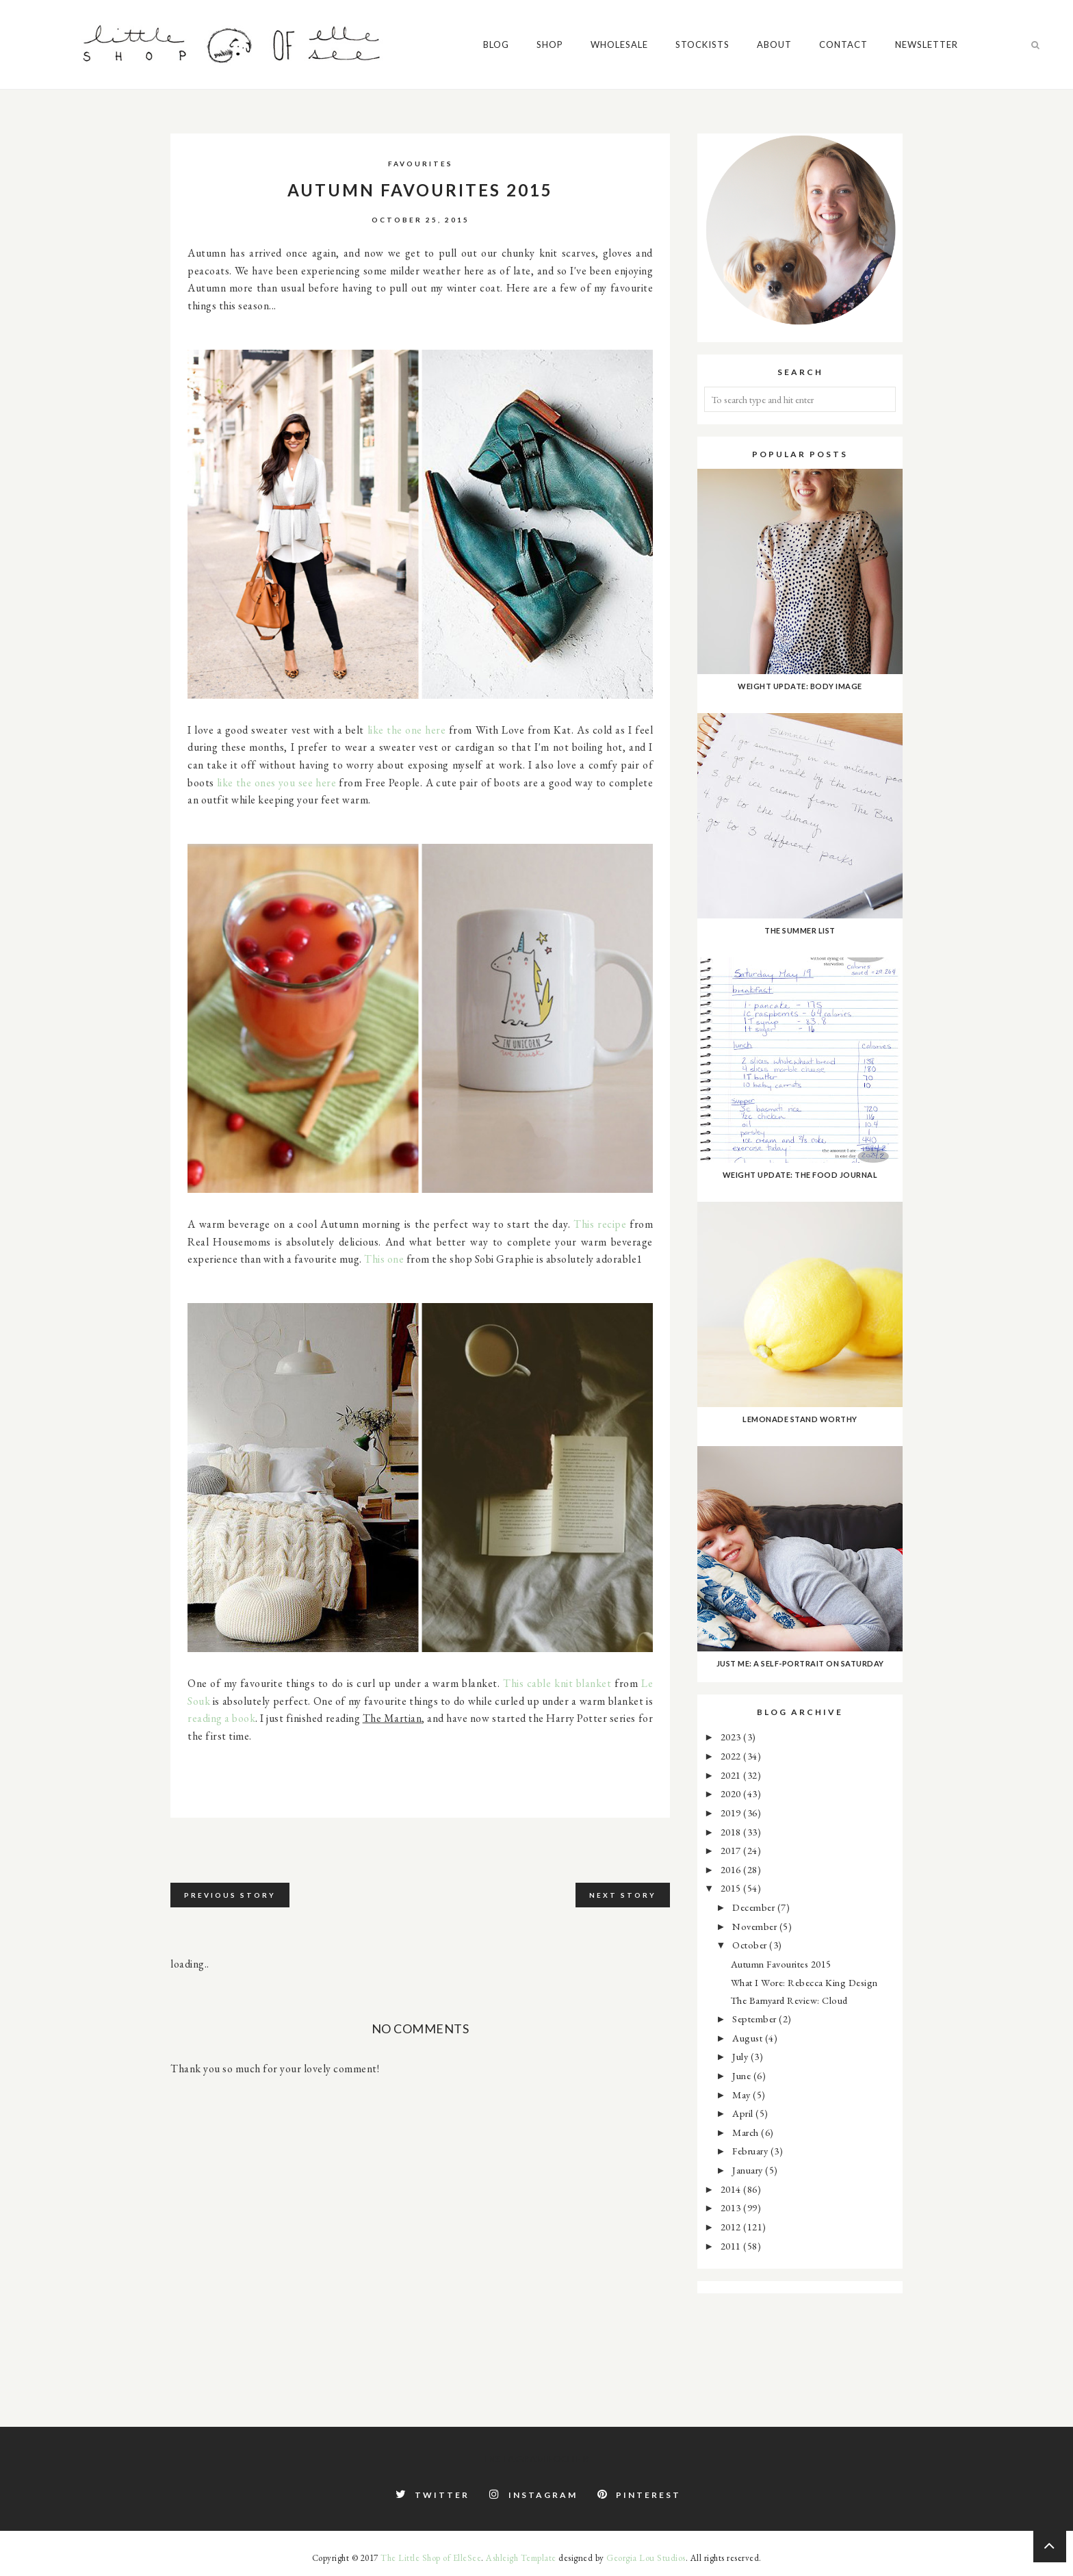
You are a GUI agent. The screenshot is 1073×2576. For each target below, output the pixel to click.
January (748, 2169)
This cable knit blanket (557, 1683)
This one (384, 1259)
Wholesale (620, 44)
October (750, 1944)
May (742, 2094)
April (743, 2113)
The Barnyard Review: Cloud (789, 2000)
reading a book (221, 1718)
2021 (732, 1774)
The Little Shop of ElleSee (430, 2558)
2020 (732, 1793)
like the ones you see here (277, 782)
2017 (732, 1850)
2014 (732, 2188)
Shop (551, 44)
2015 (732, 1887)
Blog (497, 44)
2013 (732, 2207)
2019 (732, 1812)
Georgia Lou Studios (646, 2558)
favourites (420, 163)
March (746, 2132)
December (754, 1907)
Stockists (704, 44)
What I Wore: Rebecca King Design (804, 1982)
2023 (732, 1736)
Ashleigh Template (521, 2558)
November (755, 1926)
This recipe (599, 1224)
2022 (732, 1755)
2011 (732, 2245)
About (775, 44)
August (748, 2037)
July (741, 2056)
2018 (732, 1831)
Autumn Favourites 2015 (781, 1963)
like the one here (406, 730)
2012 (732, 2226)
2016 (732, 1869)
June (742, 2075)
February (751, 2150)
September (755, 2018)
